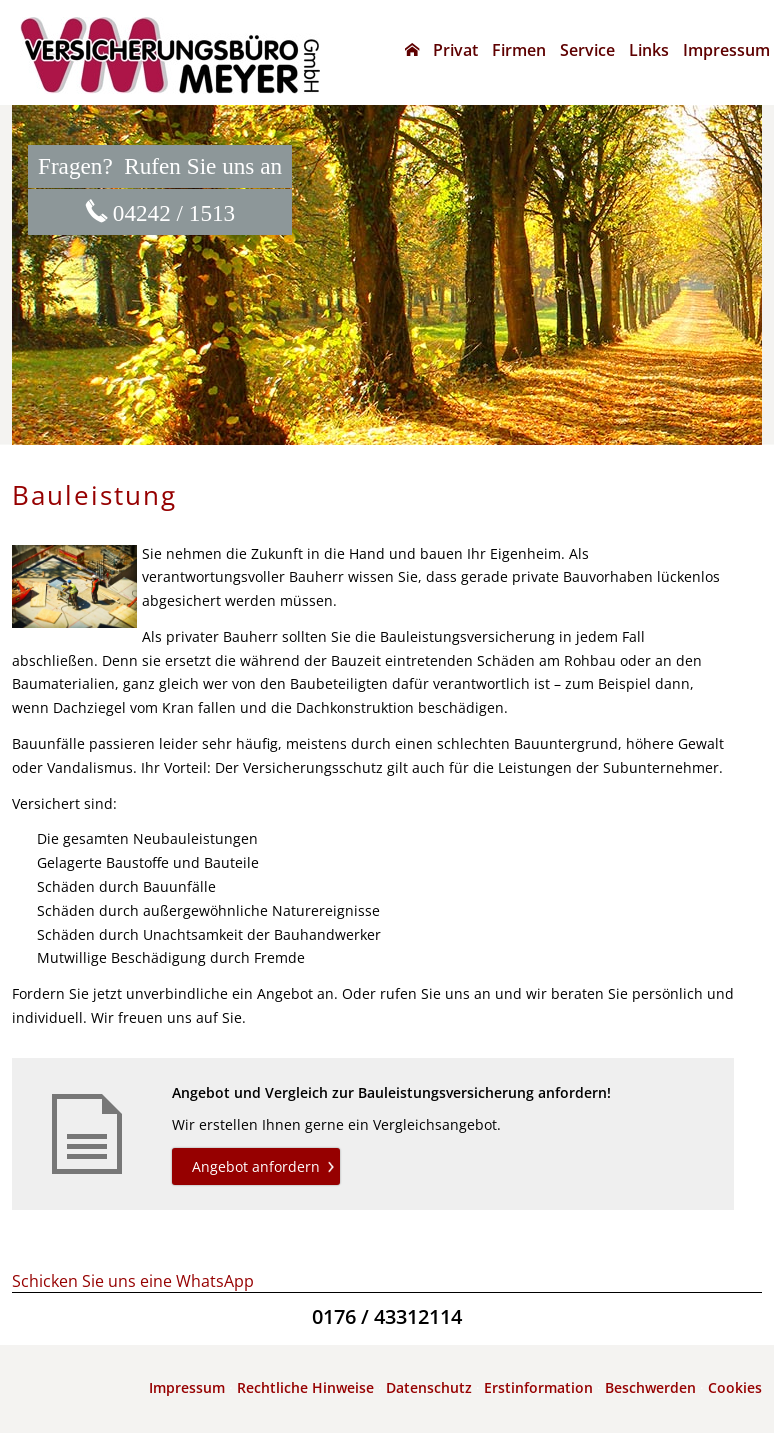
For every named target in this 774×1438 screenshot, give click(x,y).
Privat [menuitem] (455, 50)
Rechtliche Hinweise (305, 1387)
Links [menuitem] (649, 50)
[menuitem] (412, 50)
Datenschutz (429, 1387)
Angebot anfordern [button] (256, 1166)
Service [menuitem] (587, 50)
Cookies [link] (735, 1387)
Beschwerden (650, 1387)
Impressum (187, 1387)
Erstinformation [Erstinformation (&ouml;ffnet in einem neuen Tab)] (538, 1387)
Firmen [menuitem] (519, 50)
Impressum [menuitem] (726, 50)
